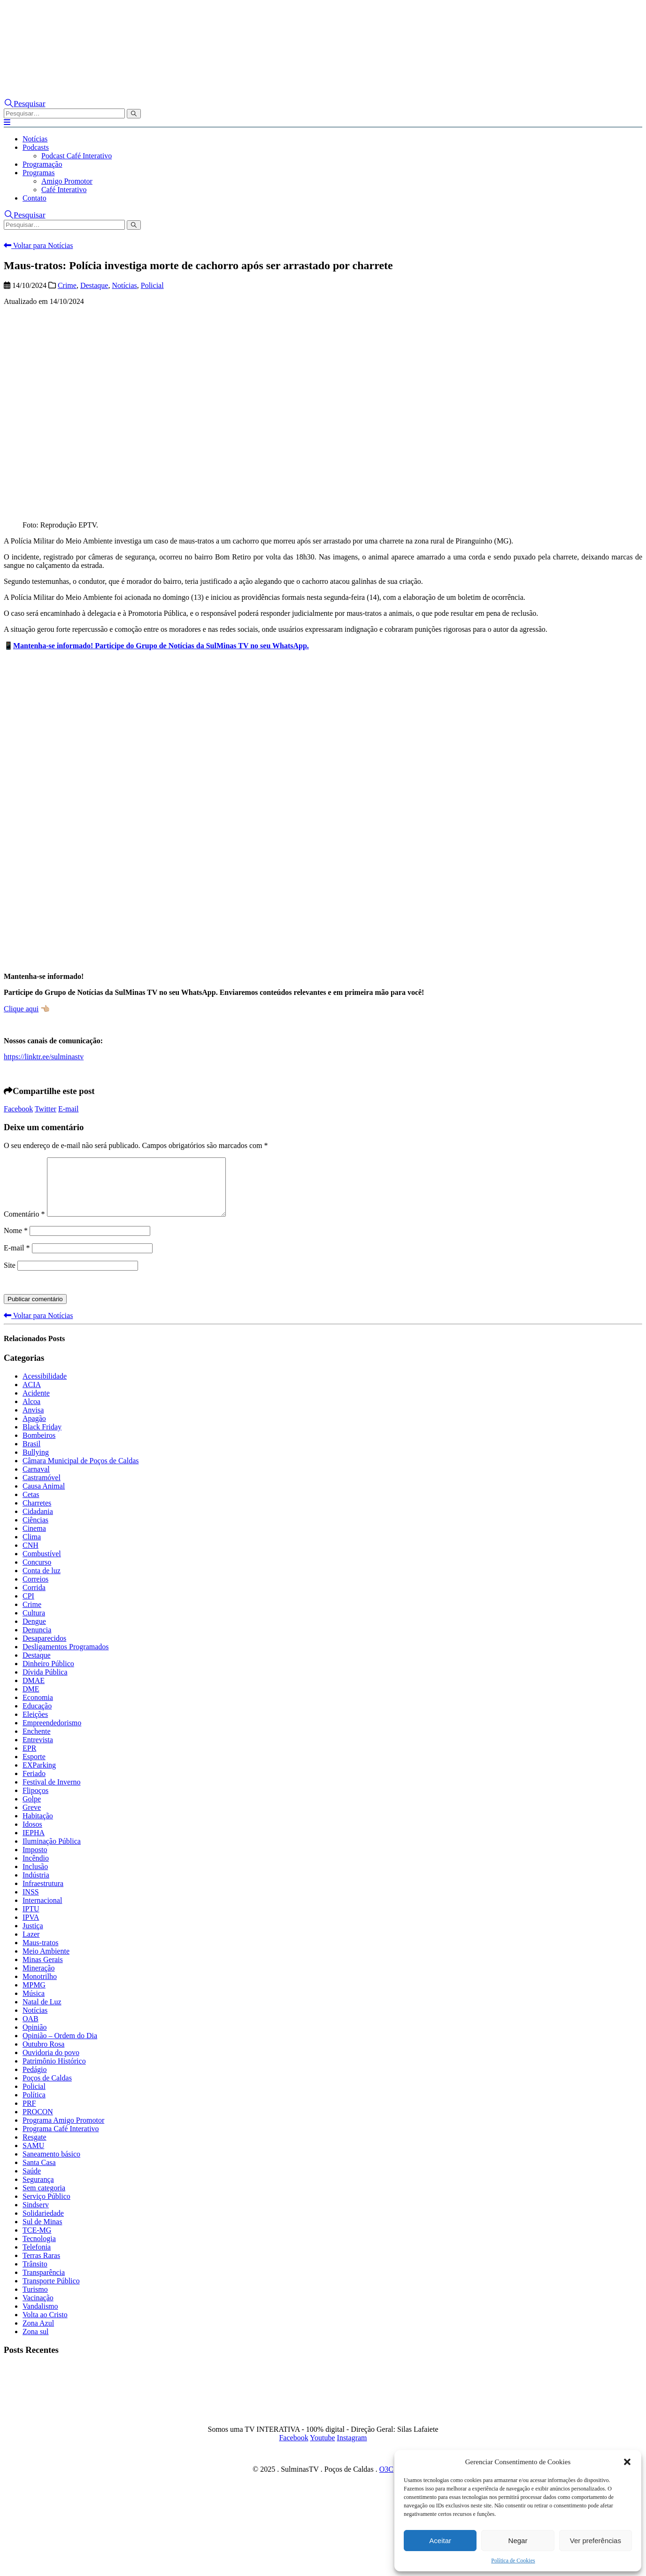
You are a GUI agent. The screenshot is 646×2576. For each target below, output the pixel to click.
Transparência (44, 2284)
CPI (28, 1607)
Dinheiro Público (48, 1675)
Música (34, 2005)
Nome (16, 1242)
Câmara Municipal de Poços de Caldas (81, 1472)
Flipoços (35, 1802)
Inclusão (35, 1878)
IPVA (31, 1928)
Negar (518, 2541)
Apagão (34, 1430)
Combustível (42, 1565)
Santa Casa (39, 2174)
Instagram (352, 2449)
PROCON (38, 2123)
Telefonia (37, 2258)
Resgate (34, 2148)
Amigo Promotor (66, 181)
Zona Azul (38, 2334)
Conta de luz (42, 1582)
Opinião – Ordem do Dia (60, 2047)
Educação (37, 1717)
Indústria (36, 1886)
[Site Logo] (98, 52)
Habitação (38, 1827)
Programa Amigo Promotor (63, 2131)
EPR (29, 1759)
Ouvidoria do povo (51, 2064)
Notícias (35, 139)
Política (34, 2106)
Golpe (32, 1810)
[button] (627, 2462)
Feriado (34, 1785)
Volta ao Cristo (45, 2326)
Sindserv (36, 2216)
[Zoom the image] (471, 60)
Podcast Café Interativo (76, 156)
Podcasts (36, 147)
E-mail (68, 1109)
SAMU (33, 2157)
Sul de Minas (42, 2233)
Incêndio (36, 1869)
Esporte (34, 1768)
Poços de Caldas (47, 2089)
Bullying (36, 1463)
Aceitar (440, 2541)
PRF (29, 2114)
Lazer (31, 1945)
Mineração (38, 1979)
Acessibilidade (45, 1387)
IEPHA (34, 1844)
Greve (32, 1819)
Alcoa (31, 1413)
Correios (35, 1590)
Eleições (35, 1726)
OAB (30, 2030)
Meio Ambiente (46, 1962)
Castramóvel (42, 1489)
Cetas (31, 1506)
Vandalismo (40, 2317)
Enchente (37, 1742)
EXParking (39, 1776)
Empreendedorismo (52, 1734)
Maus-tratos (40, 1954)
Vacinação (38, 2309)
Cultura (34, 1624)
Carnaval (36, 1480)
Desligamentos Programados (66, 1658)
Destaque (94, 285)
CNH (30, 1556)
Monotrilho (40, 1988)
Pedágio (35, 2081)
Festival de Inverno (52, 1793)
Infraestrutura (43, 1895)
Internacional (42, 1912)
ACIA (32, 1396)
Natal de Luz (42, 2013)
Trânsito (35, 2275)
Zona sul (36, 2343)
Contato (34, 198)
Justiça (33, 1937)
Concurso (37, 1573)
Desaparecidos (44, 1649)
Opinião (35, 2038)
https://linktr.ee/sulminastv (44, 1057)
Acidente (36, 1404)
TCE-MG (37, 2241)
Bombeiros (39, 1447)
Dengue (34, 1633)
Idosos (32, 1835)
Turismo (35, 2300)
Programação (42, 164)
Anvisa (33, 1421)
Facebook (18, 1109)
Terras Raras (41, 2267)
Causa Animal (44, 1497)
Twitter (45, 1109)
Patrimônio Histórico (54, 2072)
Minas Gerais (43, 1971)
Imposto (35, 1861)
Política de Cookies (513, 2560)
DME (31, 1700)
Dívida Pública (45, 1683)
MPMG (34, 1996)
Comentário (24, 1225)
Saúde (32, 2182)
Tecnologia (39, 2250)
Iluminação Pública (52, 1852)
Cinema (34, 1540)
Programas (38, 173)
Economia (38, 1709)
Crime (67, 285)
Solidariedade (43, 2224)
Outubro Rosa (43, 2055)
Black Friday (42, 1438)
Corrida (34, 1599)
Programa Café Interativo (61, 2140)
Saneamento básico (51, 2165)
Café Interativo (63, 190)
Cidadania (38, 1523)
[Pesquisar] (134, 113)
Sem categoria (44, 2199)
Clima (32, 1548)
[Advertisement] (323, 748)
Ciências (35, 1531)
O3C (386, 2480)
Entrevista (38, 1751)
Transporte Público (51, 2292)
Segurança (38, 2191)
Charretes (37, 1514)
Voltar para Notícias (38, 245)
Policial (152, 285)
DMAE (34, 1692)
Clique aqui (21, 1009)
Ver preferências (595, 2541)
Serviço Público (46, 2207)
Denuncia (37, 1641)
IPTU (31, 1920)
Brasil (31, 1455)
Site (9, 1276)
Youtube (322, 2449)
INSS (31, 1903)
